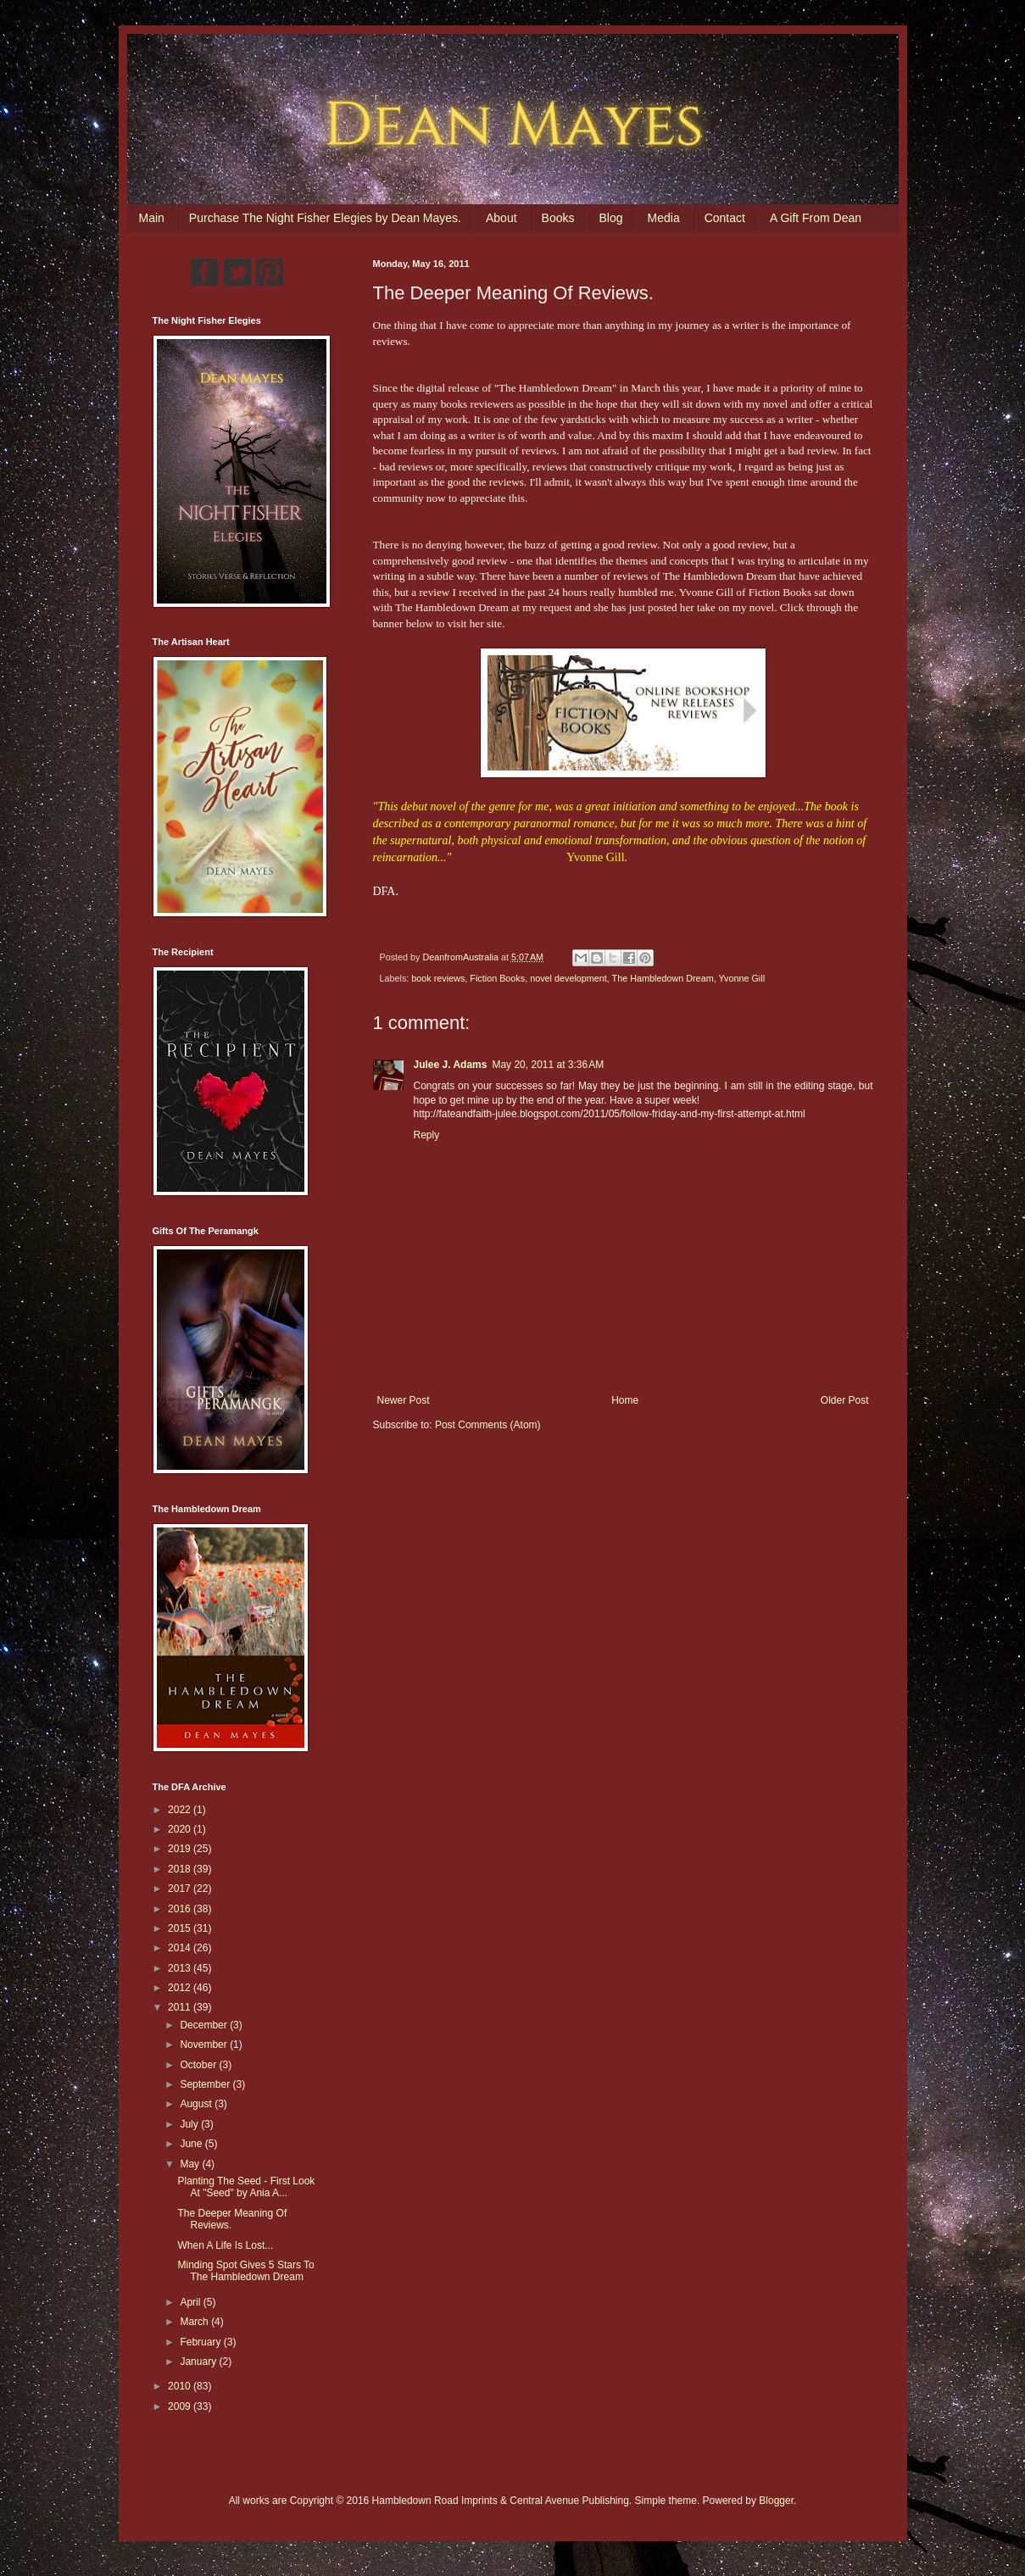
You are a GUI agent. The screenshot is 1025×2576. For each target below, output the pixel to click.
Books (558, 218)
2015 (180, 1928)
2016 (180, 1909)
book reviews (438, 978)
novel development (568, 978)
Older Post (845, 1400)
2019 (180, 1849)
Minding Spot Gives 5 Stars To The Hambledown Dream (245, 2271)
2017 (180, 1888)
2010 (180, 2386)
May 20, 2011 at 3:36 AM (548, 1065)
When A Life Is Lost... (225, 2245)
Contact (725, 218)
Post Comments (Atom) (488, 1425)
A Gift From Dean (815, 218)
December (205, 2025)
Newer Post (403, 1400)
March (195, 2322)
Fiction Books (497, 978)
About (501, 218)
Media (664, 218)
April (191, 2302)
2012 (180, 1988)
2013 (180, 1968)
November (205, 2044)
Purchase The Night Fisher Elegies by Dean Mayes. (325, 218)
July (190, 2124)
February (201, 2342)
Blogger (776, 2500)
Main (151, 218)
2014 (180, 1948)
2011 (180, 2007)
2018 (180, 1869)
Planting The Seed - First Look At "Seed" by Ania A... (246, 2187)
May (191, 2164)
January (199, 2361)
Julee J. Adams (450, 1065)
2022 (180, 1810)
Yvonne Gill (741, 978)
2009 (180, 2406)
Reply (427, 1135)
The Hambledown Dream (663, 978)
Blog (611, 218)
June (192, 2144)
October (199, 2065)
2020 (180, 1829)
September (206, 2084)
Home (624, 1400)
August (197, 2104)
